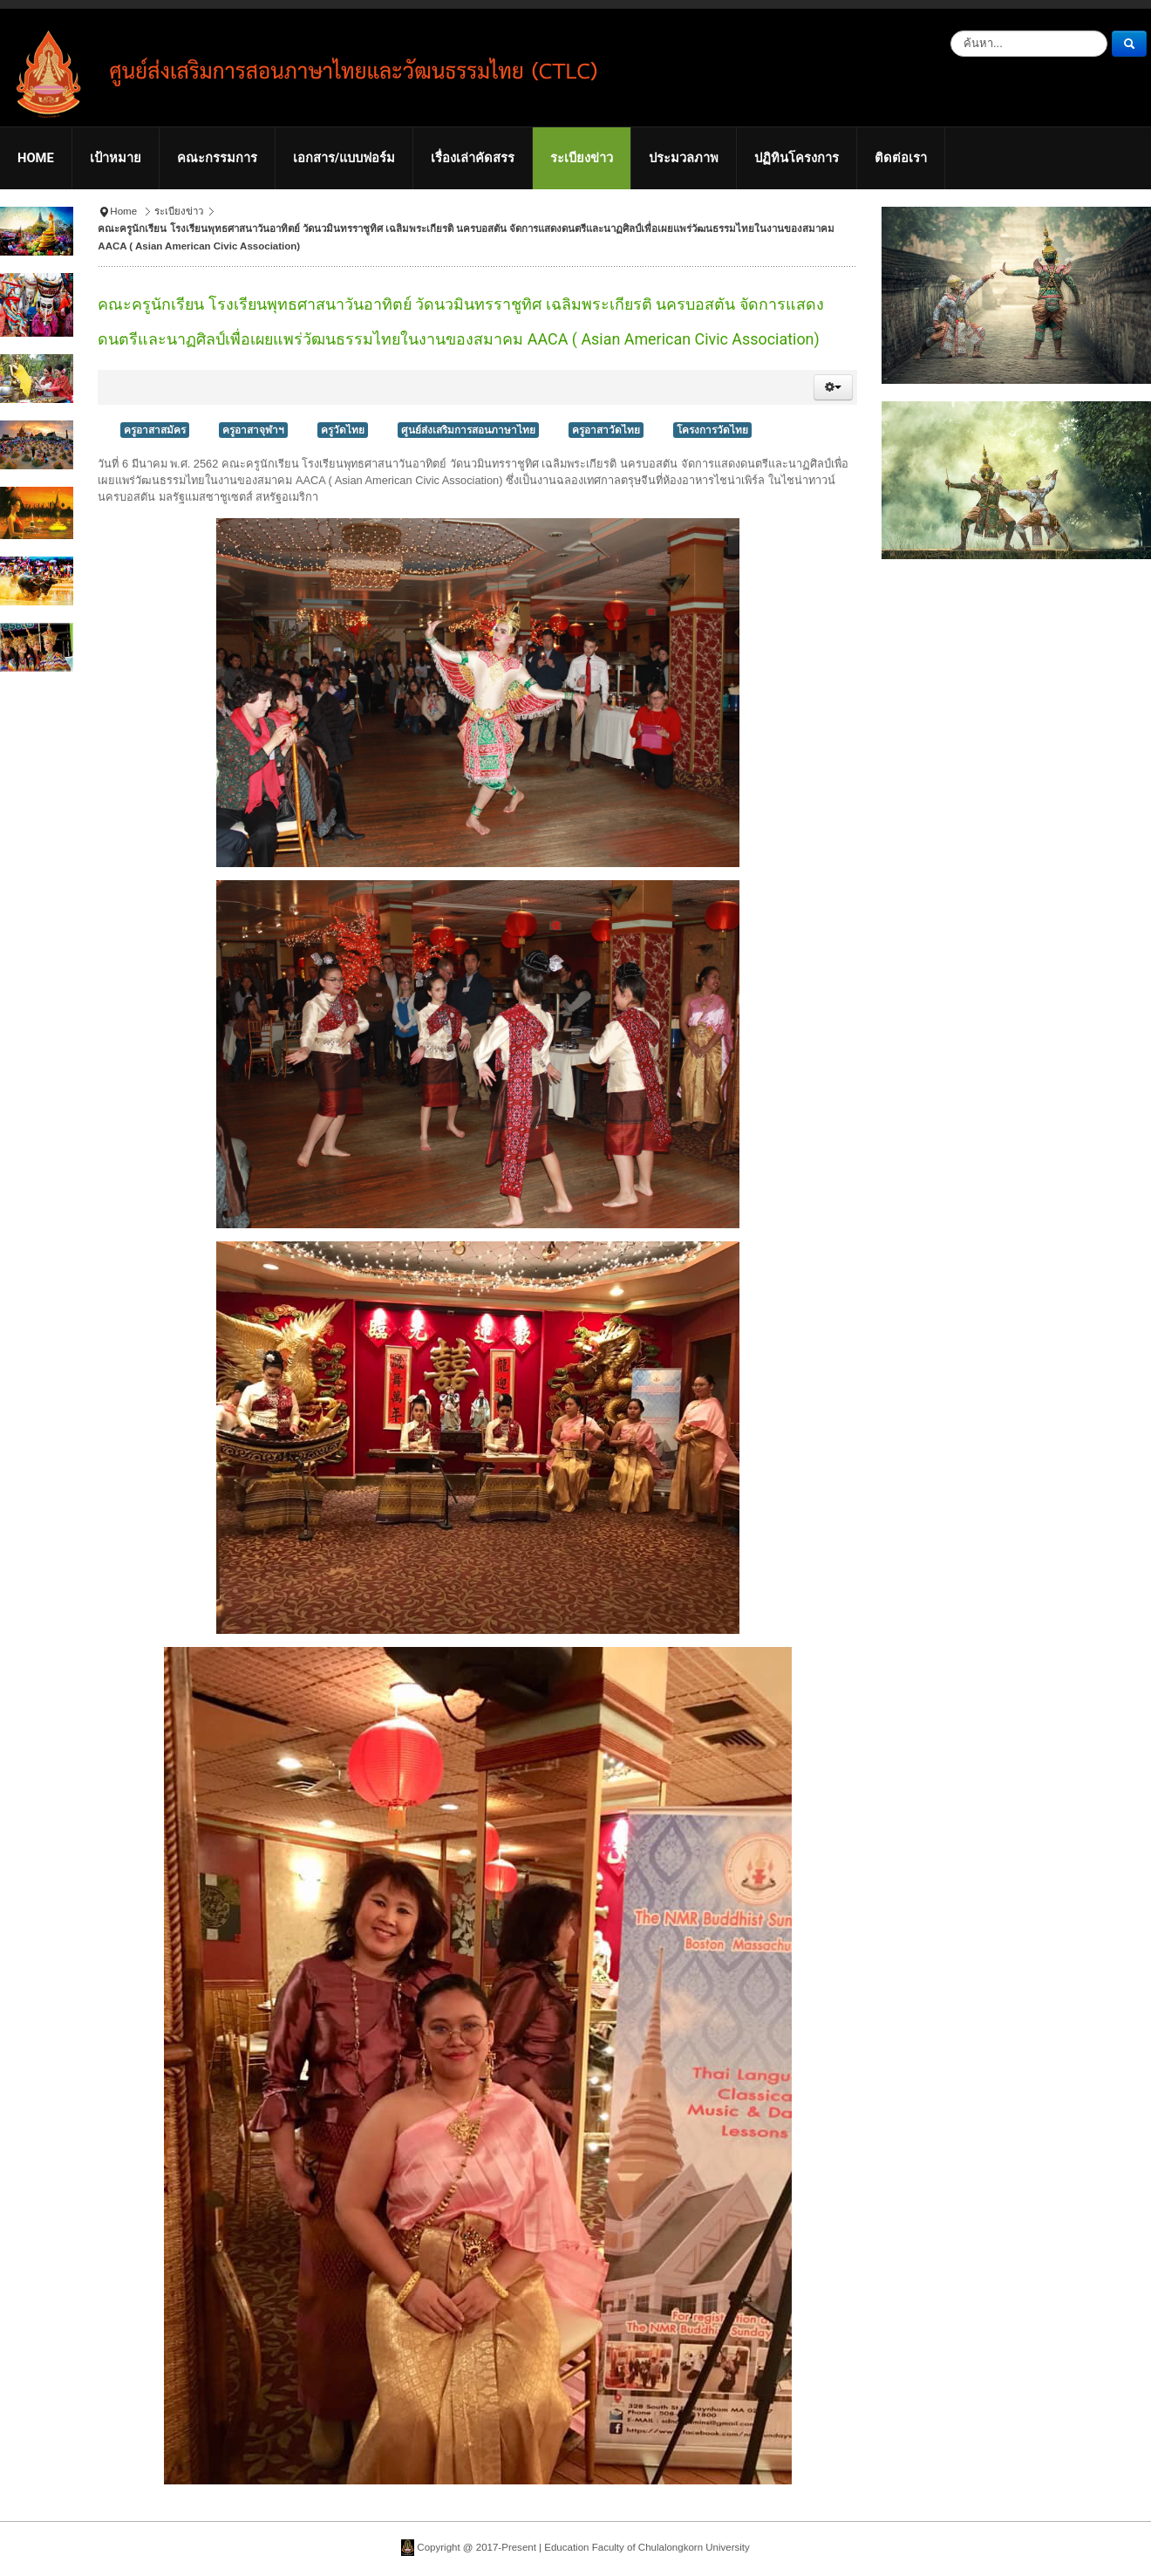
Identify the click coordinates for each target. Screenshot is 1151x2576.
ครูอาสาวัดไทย (606, 430)
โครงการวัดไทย (712, 430)
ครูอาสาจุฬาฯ (253, 430)
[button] (833, 387)
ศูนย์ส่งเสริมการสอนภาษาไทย (468, 430)
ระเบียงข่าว (178, 211)
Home (123, 211)
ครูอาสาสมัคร (155, 430)
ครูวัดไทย (342, 430)
